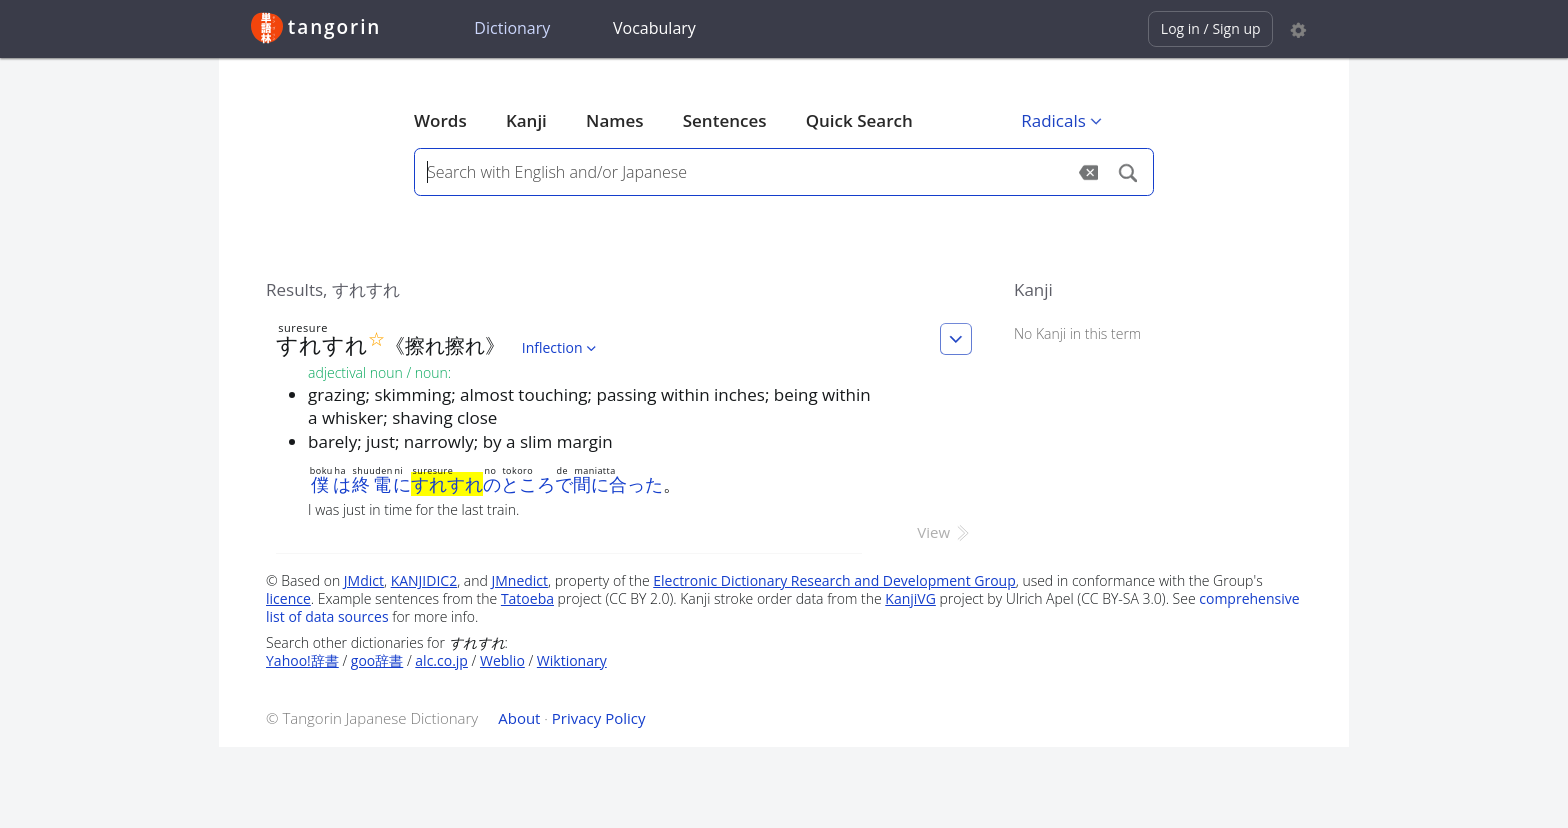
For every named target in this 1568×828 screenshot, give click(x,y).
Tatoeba (527, 598)
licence (288, 598)
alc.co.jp (441, 660)
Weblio (502, 660)
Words (440, 120)
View (944, 532)
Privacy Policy (599, 718)
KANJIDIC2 (424, 580)
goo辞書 (377, 660)
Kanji (526, 120)
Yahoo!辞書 (302, 660)
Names (614, 120)
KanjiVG (910, 598)
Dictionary (512, 28)
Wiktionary (572, 660)
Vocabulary (654, 28)
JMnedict (519, 580)
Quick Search (859, 120)
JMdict (364, 580)
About (519, 718)
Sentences (725, 120)
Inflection (561, 347)
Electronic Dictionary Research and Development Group (834, 580)
